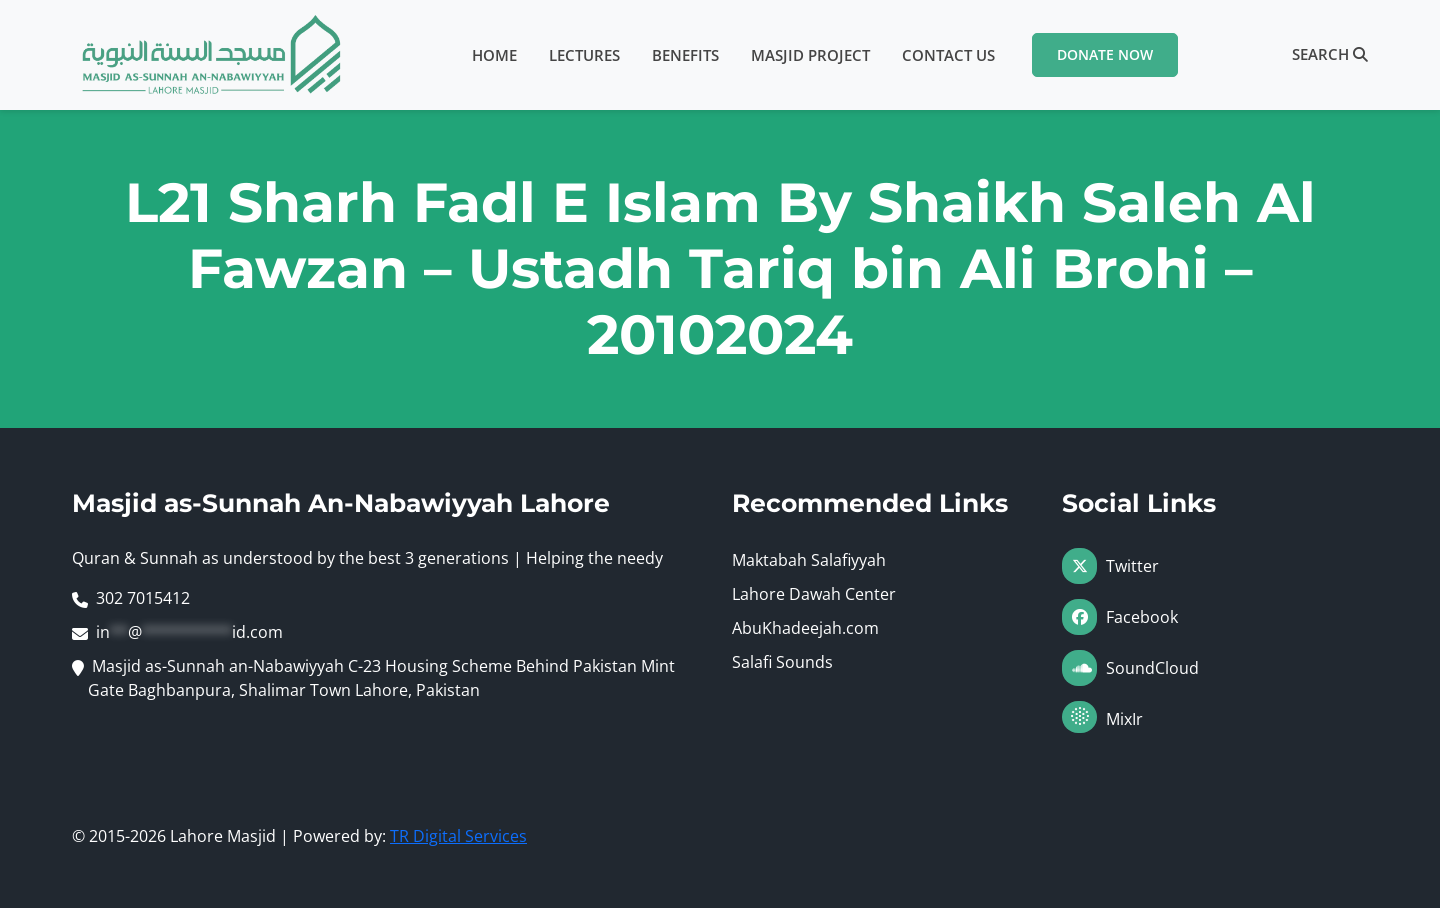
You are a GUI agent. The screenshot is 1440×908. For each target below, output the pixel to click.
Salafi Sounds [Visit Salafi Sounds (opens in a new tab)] (782, 662)
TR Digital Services (458, 836)
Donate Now (1105, 54)
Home (494, 55)
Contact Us (948, 55)
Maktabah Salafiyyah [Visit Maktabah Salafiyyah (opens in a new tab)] (809, 560)
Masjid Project (810, 55)
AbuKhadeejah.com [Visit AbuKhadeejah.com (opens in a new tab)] (805, 628)
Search (1330, 54)
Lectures (584, 55)
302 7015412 (143, 598)
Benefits (685, 55)
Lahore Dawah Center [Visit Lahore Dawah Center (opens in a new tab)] (814, 594)
